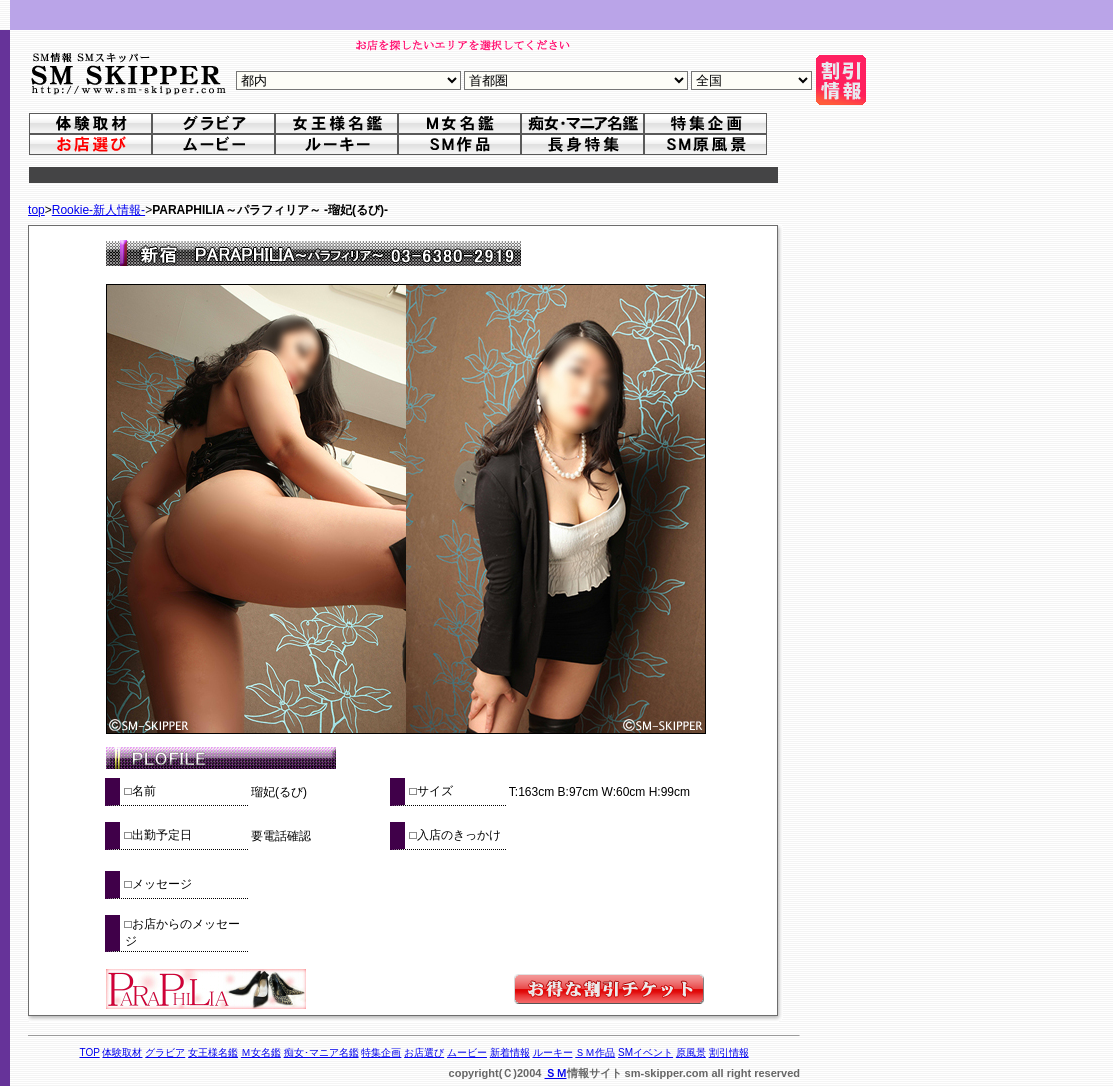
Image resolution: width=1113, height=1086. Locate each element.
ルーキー (553, 1052)
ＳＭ (556, 1073)
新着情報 (510, 1052)
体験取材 (122, 1052)
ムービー (467, 1052)
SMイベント (645, 1052)
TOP (89, 1052)
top (36, 210)
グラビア (165, 1052)
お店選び (424, 1052)
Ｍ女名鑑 (261, 1052)
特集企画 (381, 1052)
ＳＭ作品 (595, 1052)
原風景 (691, 1052)
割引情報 (729, 1052)
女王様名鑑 (213, 1052)
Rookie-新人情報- (98, 210)
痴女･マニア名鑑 (321, 1052)
